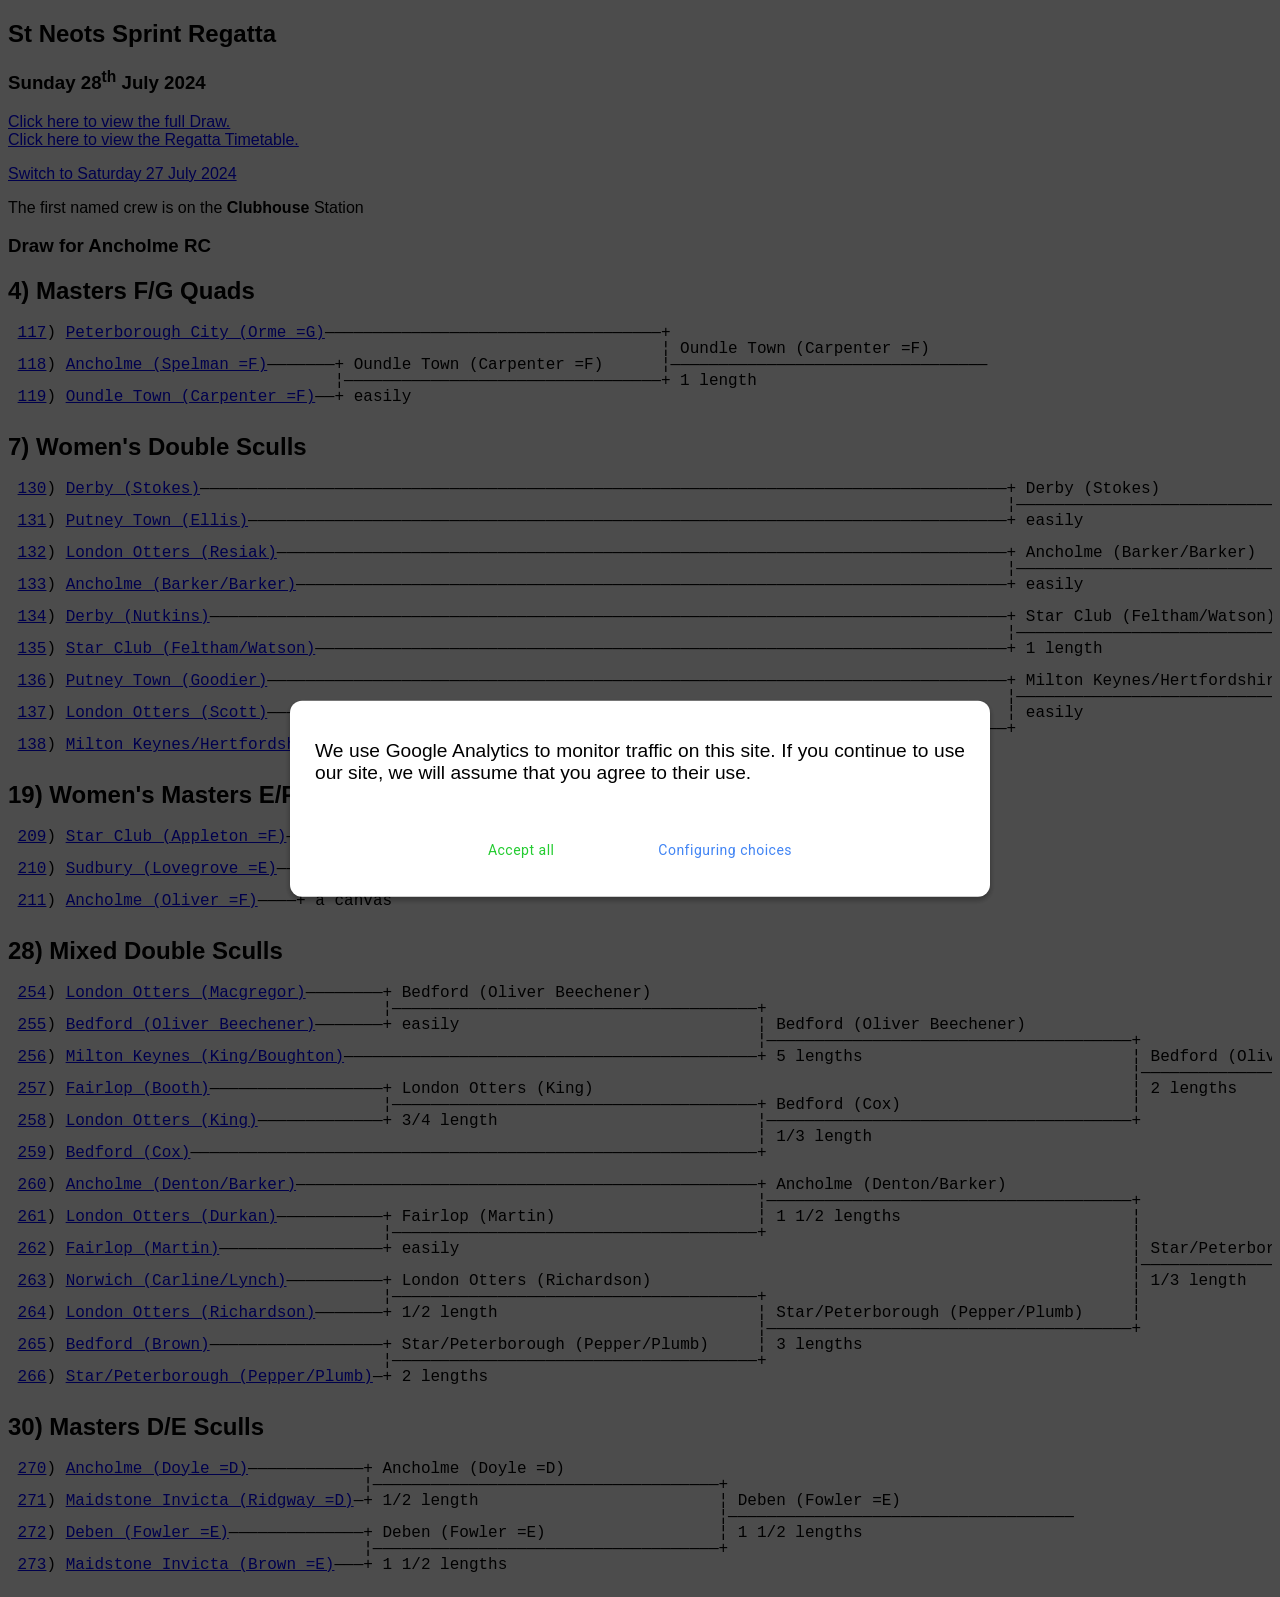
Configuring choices (725, 850)
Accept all (521, 850)
